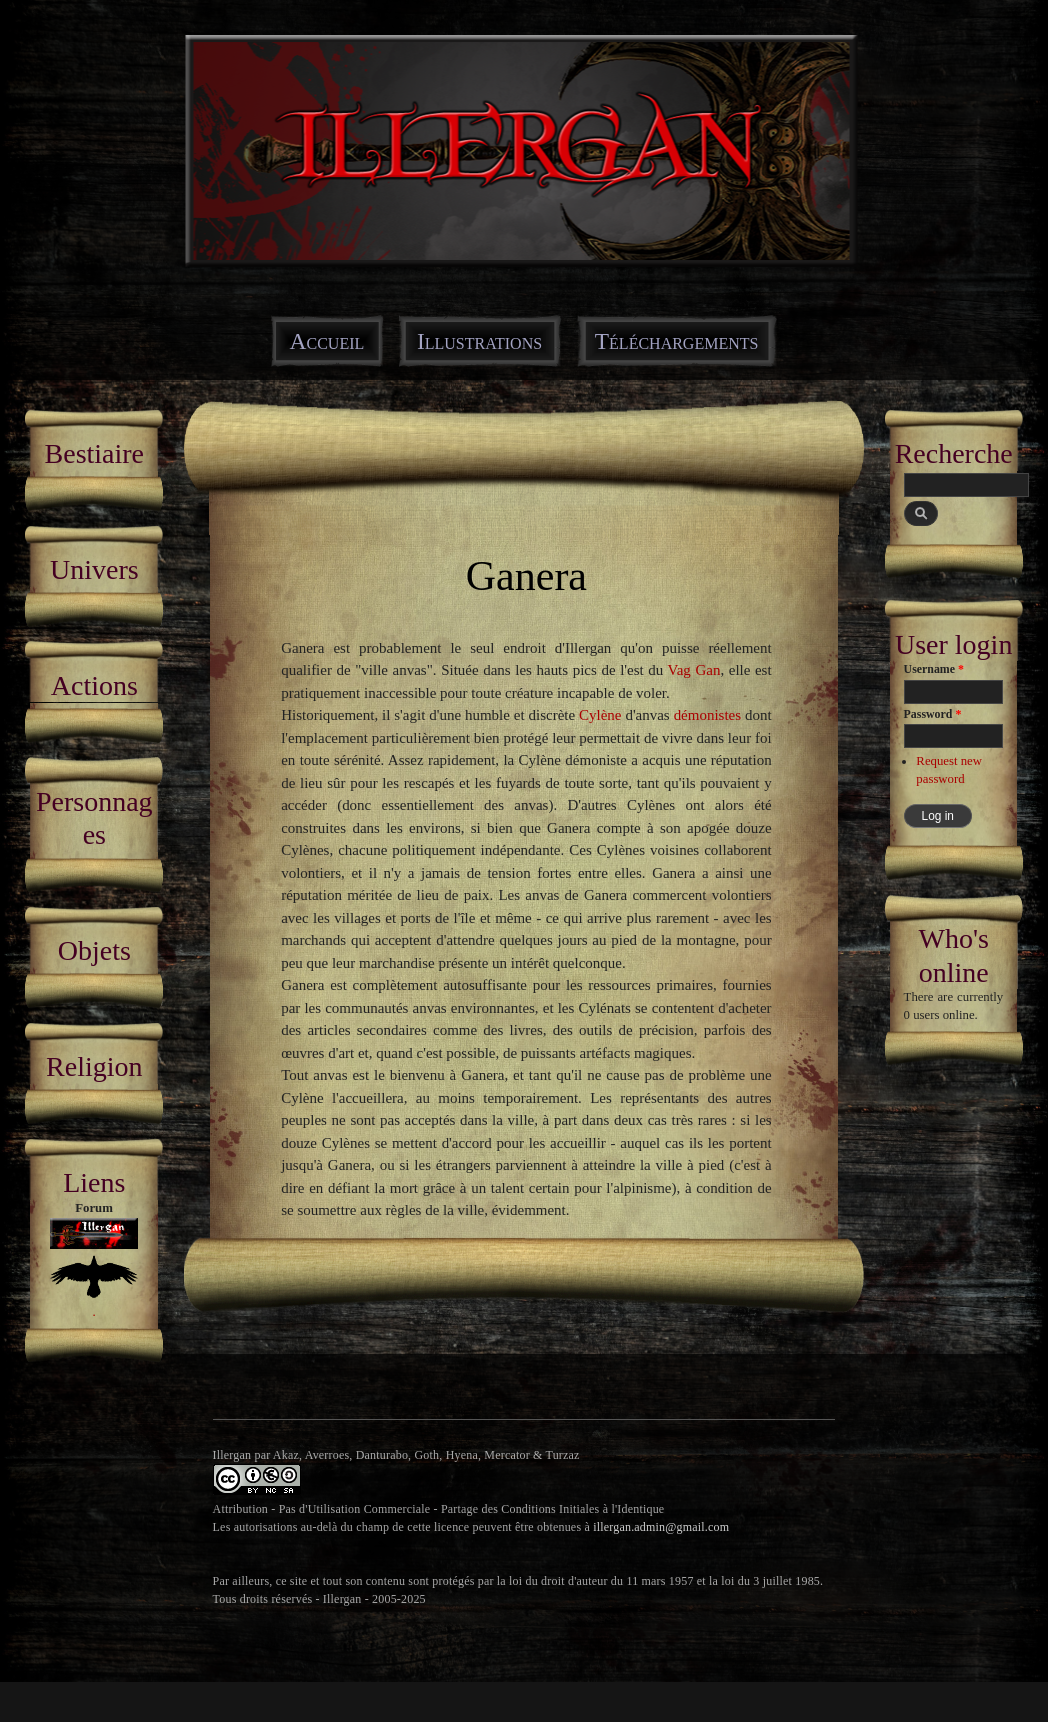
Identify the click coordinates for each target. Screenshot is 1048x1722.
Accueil (327, 341)
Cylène (600, 715)
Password (933, 714)
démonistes (707, 715)
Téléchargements (677, 341)
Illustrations (479, 341)
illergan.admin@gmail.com (661, 1527)
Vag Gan (694, 670)
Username (934, 669)
